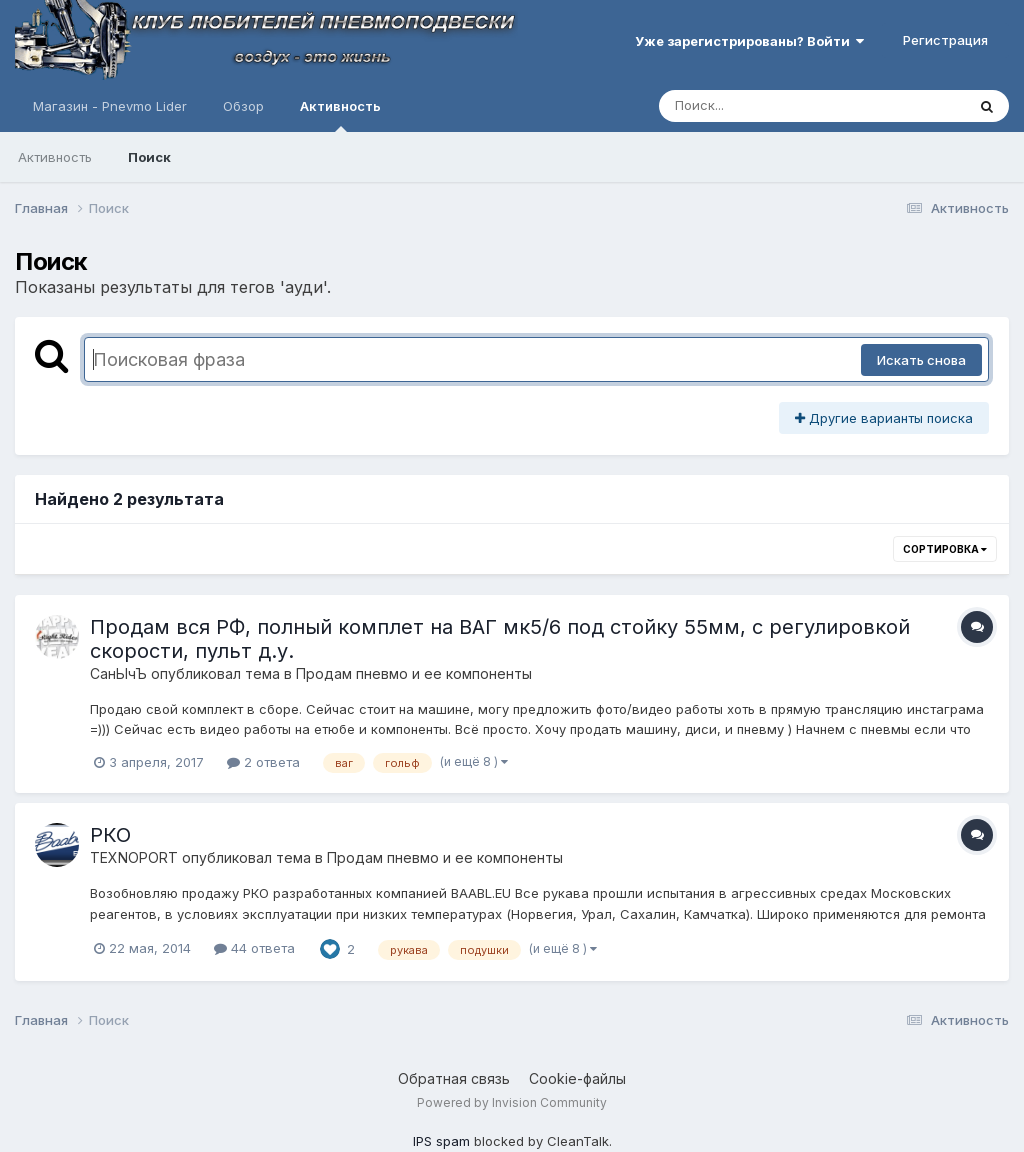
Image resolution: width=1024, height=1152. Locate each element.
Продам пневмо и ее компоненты (414, 673)
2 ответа (263, 762)
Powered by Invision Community (512, 1102)
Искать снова (921, 360)
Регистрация (945, 40)
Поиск (149, 157)
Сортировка (945, 549)
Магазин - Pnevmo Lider (110, 106)
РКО (110, 835)
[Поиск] (774, 106)
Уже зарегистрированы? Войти (749, 41)
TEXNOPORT (134, 857)
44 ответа (254, 948)
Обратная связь (454, 1078)
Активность (340, 115)
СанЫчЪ (118, 673)
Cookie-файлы (577, 1078)
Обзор (243, 106)
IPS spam (441, 1141)
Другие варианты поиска (884, 418)
